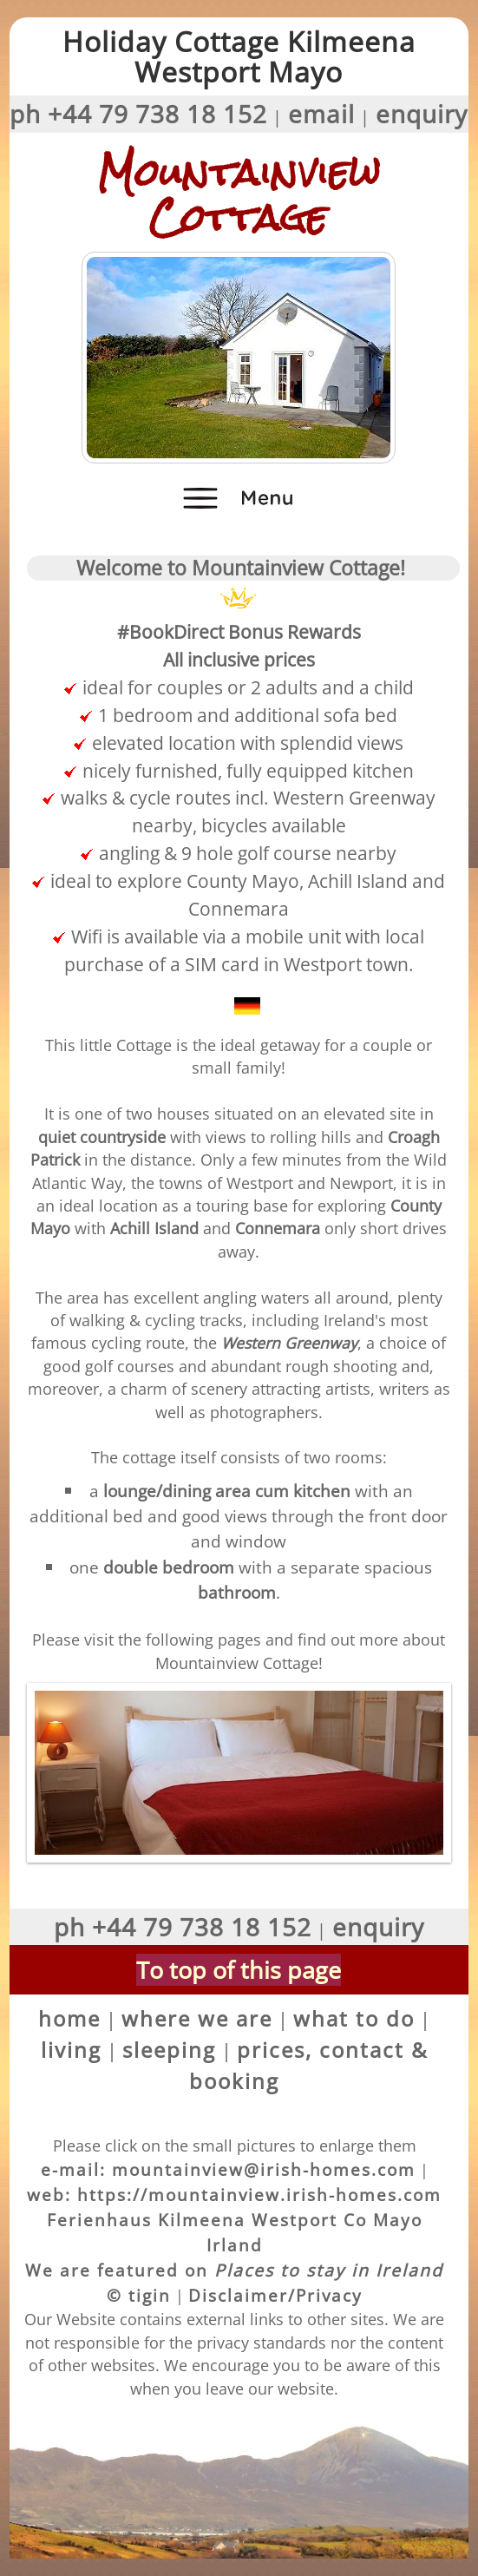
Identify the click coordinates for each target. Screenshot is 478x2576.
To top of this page (238, 1970)
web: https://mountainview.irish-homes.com (234, 2194)
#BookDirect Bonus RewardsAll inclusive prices (239, 631)
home (69, 2018)
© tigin (139, 2295)
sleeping (169, 2049)
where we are (196, 2018)
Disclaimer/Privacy (275, 2295)
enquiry (422, 113)
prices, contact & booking (308, 2065)
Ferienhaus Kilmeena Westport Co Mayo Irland (234, 2232)
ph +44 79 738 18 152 (138, 113)
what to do (354, 2018)
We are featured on (234, 2270)
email (321, 113)
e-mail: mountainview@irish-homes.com (228, 2169)
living (71, 2049)
